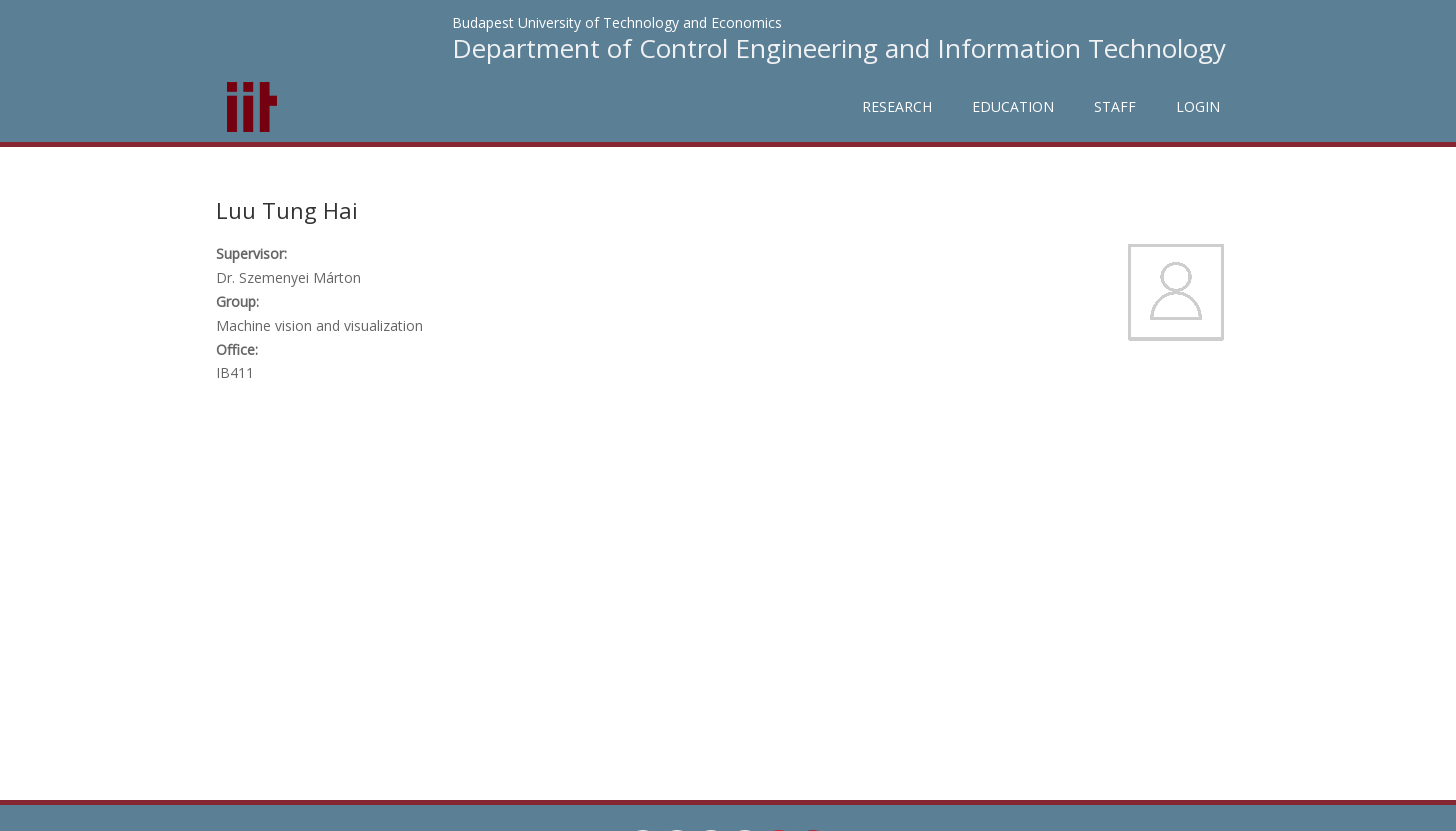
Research (897, 106)
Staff (1115, 106)
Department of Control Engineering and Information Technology (839, 48)
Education (1013, 106)
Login (1198, 106)
